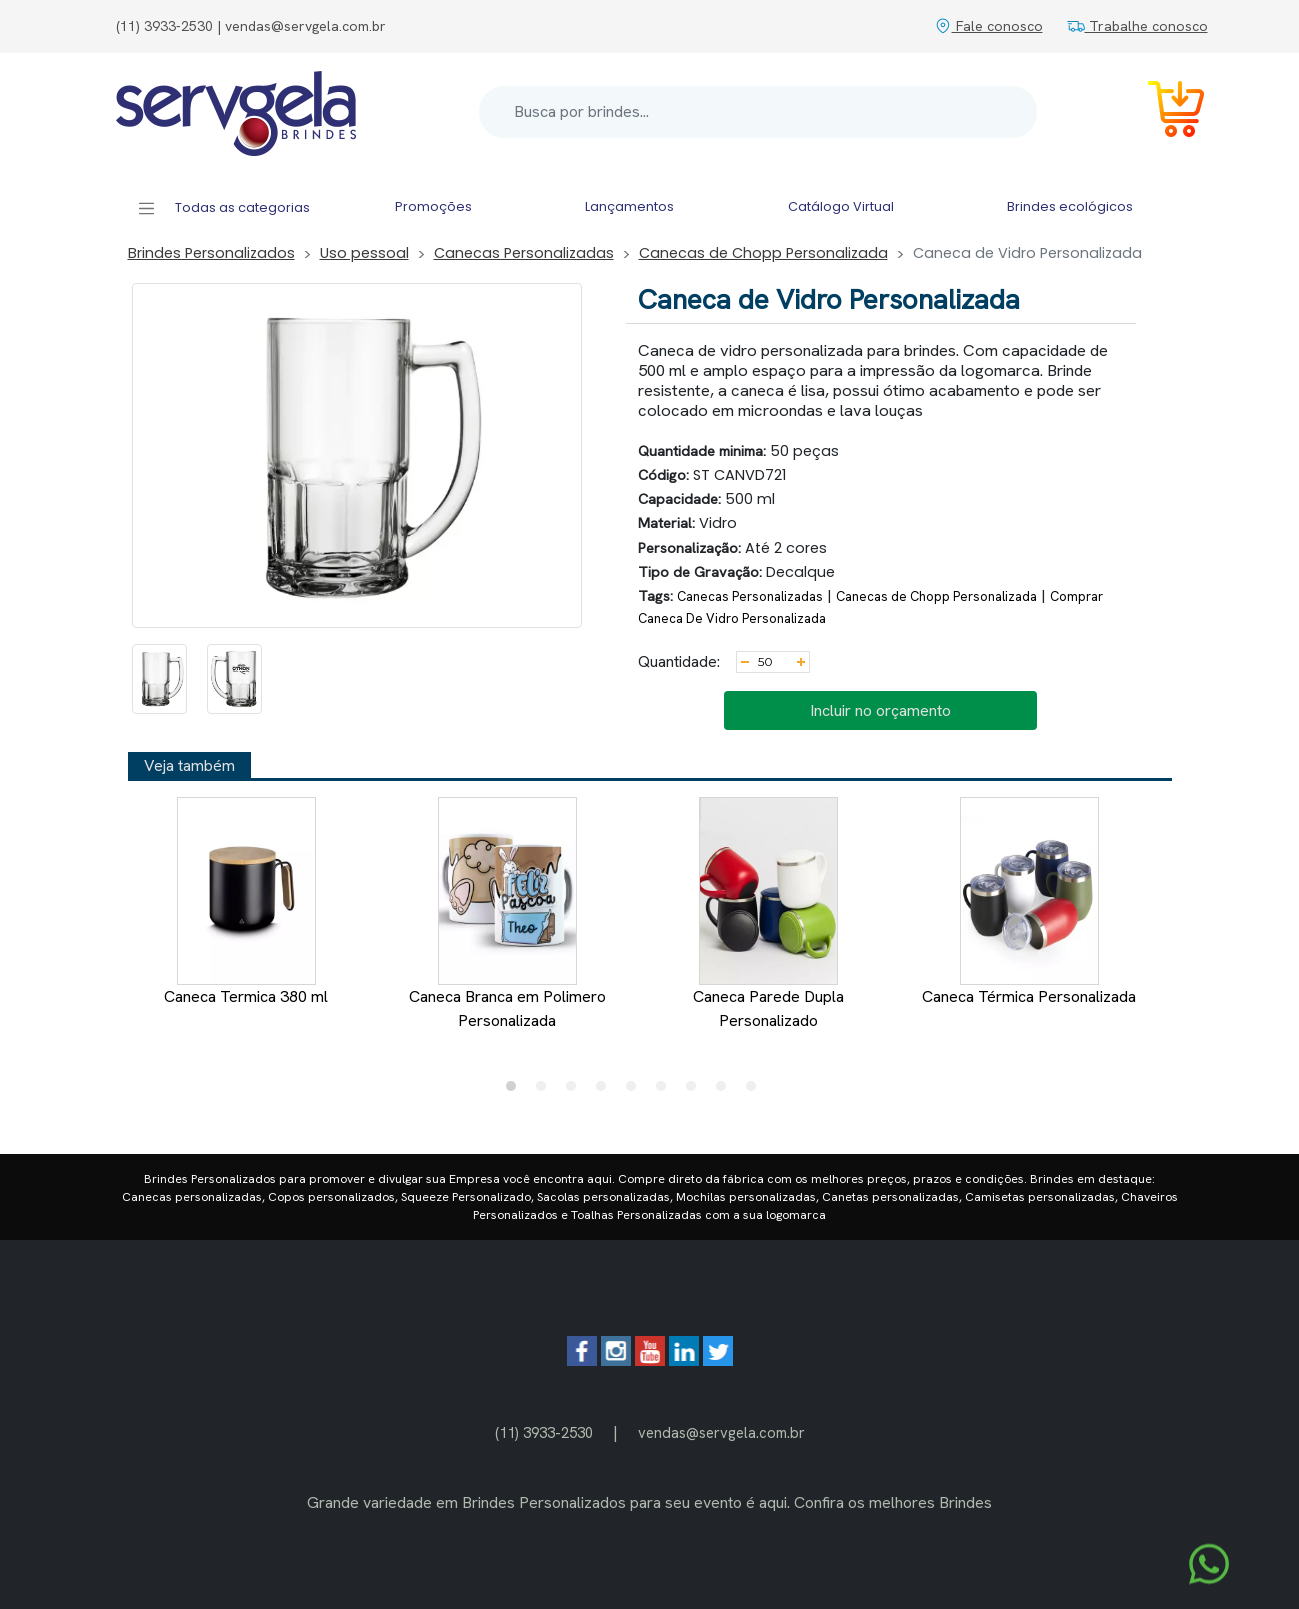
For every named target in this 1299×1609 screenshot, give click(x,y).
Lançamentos (629, 206)
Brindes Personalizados (211, 253)
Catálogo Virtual (841, 206)
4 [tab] (606, 1091)
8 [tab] (726, 1091)
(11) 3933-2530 (544, 1432)
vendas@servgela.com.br (721, 1432)
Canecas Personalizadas (524, 253)
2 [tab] (546, 1091)
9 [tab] (756, 1091)
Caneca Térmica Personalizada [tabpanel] (1029, 902)
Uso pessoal (364, 253)
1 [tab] (516, 1091)
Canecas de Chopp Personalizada (763, 253)
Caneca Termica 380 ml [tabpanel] (246, 902)
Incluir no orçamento (880, 710)
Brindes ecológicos (1070, 206)
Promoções (433, 206)
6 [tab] (666, 1091)
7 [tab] (696, 1091)
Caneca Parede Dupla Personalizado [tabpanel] (768, 914)
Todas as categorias (223, 208)
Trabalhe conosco (1137, 26)
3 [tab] (576, 1091)
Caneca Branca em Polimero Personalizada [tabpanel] (507, 914)
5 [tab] (636, 1091)
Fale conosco (988, 26)
